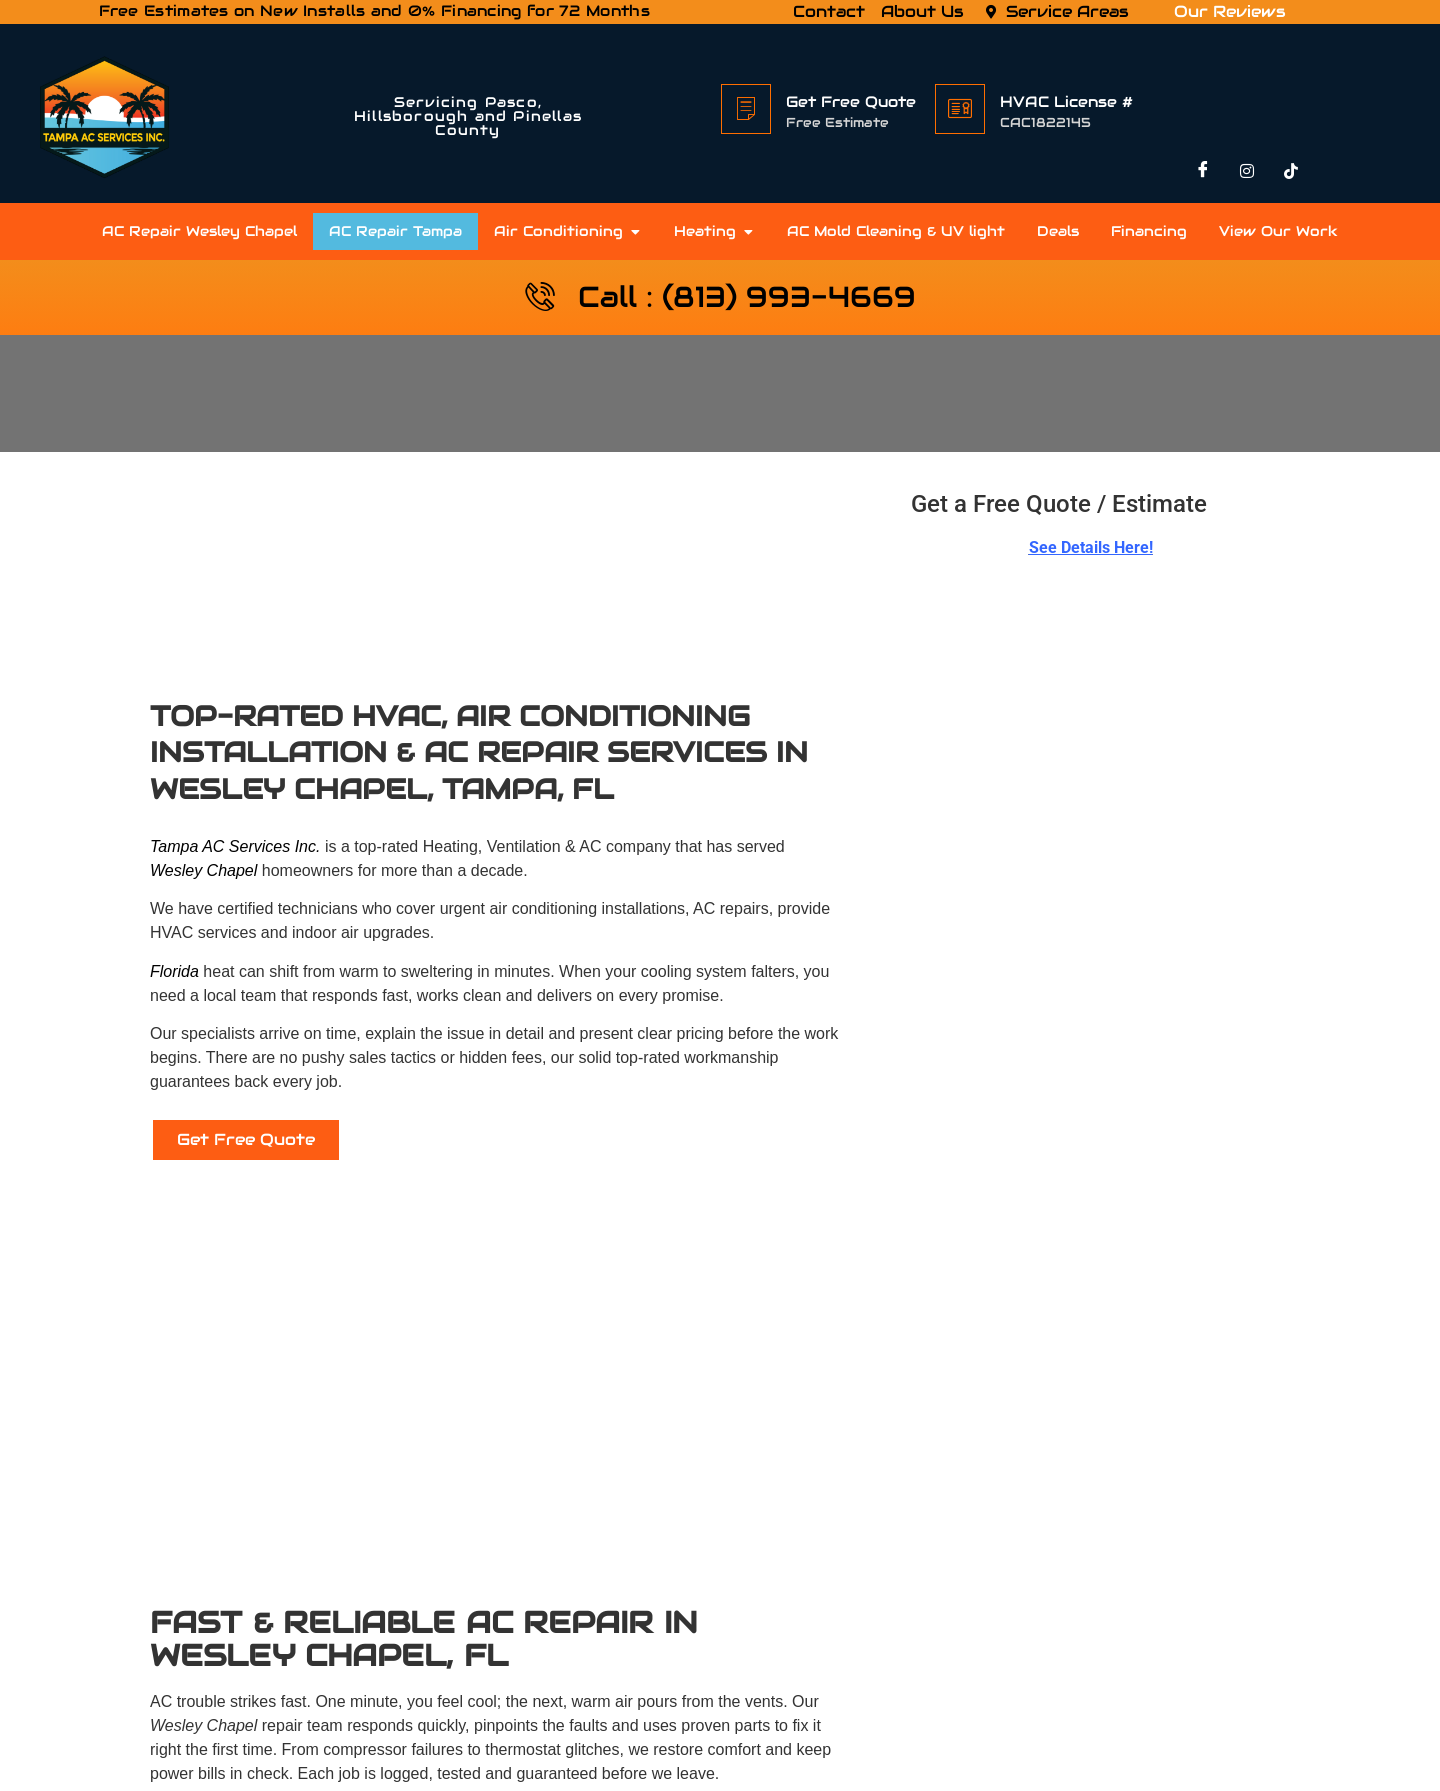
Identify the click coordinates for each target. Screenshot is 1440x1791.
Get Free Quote (851, 101)
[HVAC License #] (960, 109)
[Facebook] (1203, 173)
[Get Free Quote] (746, 109)
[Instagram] (1247, 173)
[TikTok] (1291, 173)
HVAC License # (1066, 101)
